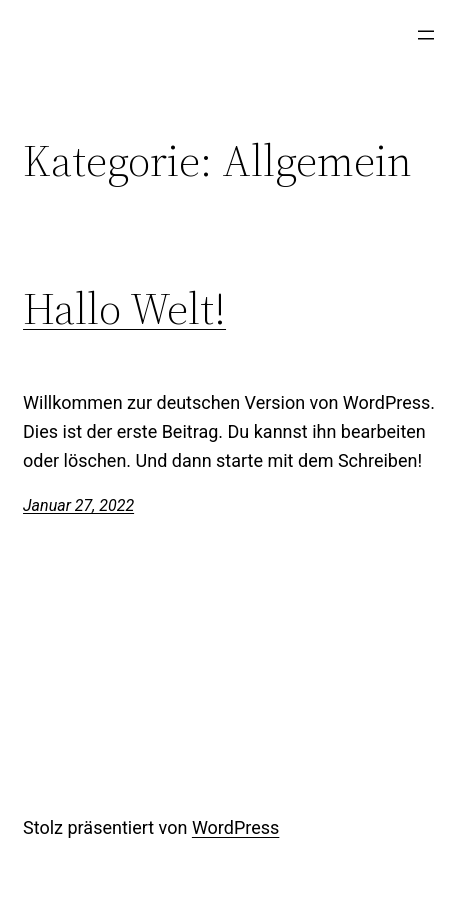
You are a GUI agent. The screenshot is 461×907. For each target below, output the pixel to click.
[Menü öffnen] (426, 35)
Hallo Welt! (124, 309)
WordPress (235, 827)
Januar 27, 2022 (78, 505)
